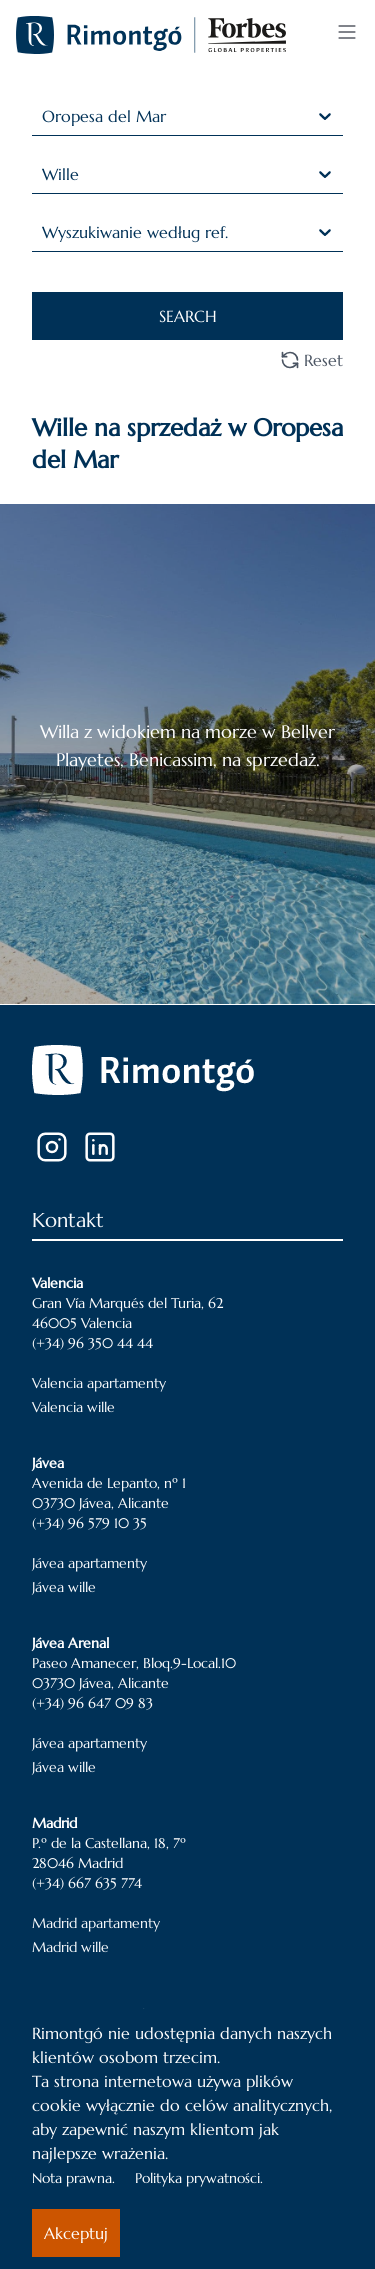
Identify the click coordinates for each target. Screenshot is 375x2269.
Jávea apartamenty (89, 1563)
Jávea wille (64, 1587)
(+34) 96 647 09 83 (92, 1703)
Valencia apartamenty (99, 1383)
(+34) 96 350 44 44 (92, 1343)
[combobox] (44, 116)
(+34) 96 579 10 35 (89, 1523)
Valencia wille (73, 1407)
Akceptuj (76, 2233)
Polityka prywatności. (199, 2178)
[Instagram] (52, 1147)
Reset (311, 360)
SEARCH (188, 316)
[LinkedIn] (100, 1147)
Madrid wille (70, 1947)
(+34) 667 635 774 (87, 1883)
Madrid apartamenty (96, 1923)
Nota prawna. (73, 2178)
